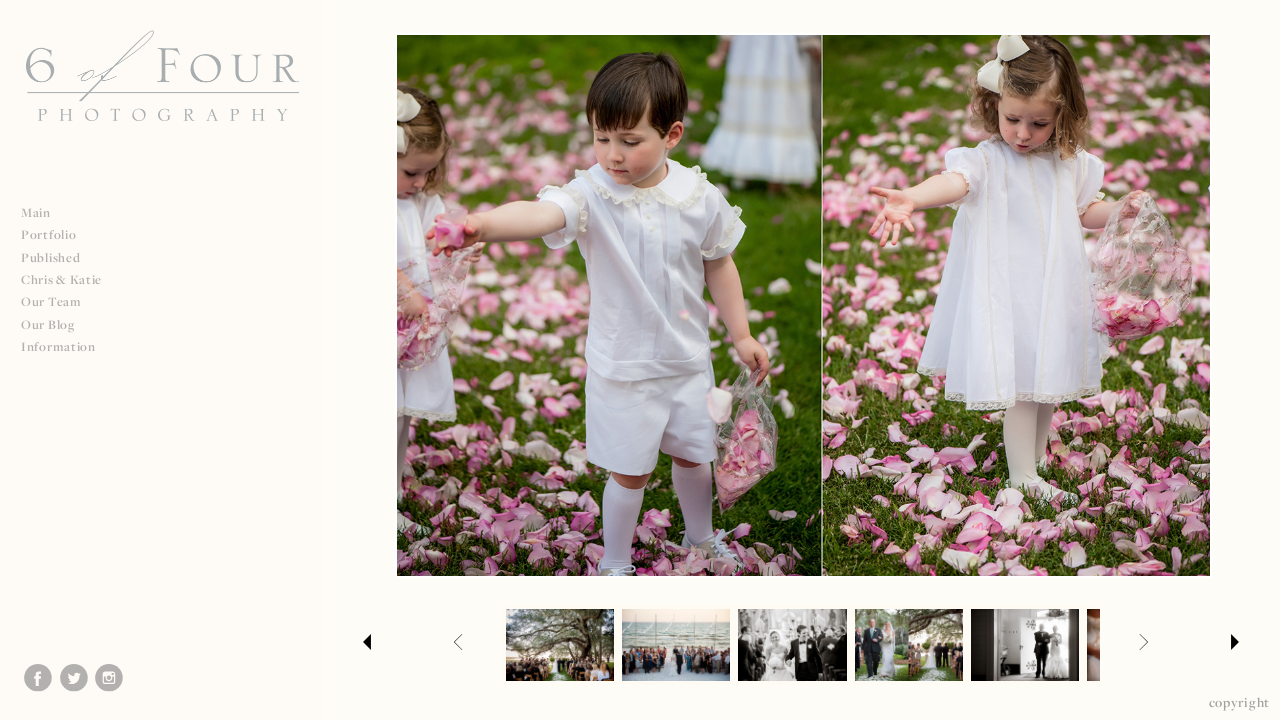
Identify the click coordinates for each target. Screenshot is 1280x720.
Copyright (1239, 702)
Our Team (59, 301)
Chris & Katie (61, 279)
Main (36, 212)
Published (58, 257)
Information (66, 346)
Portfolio (56, 234)
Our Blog (48, 324)
